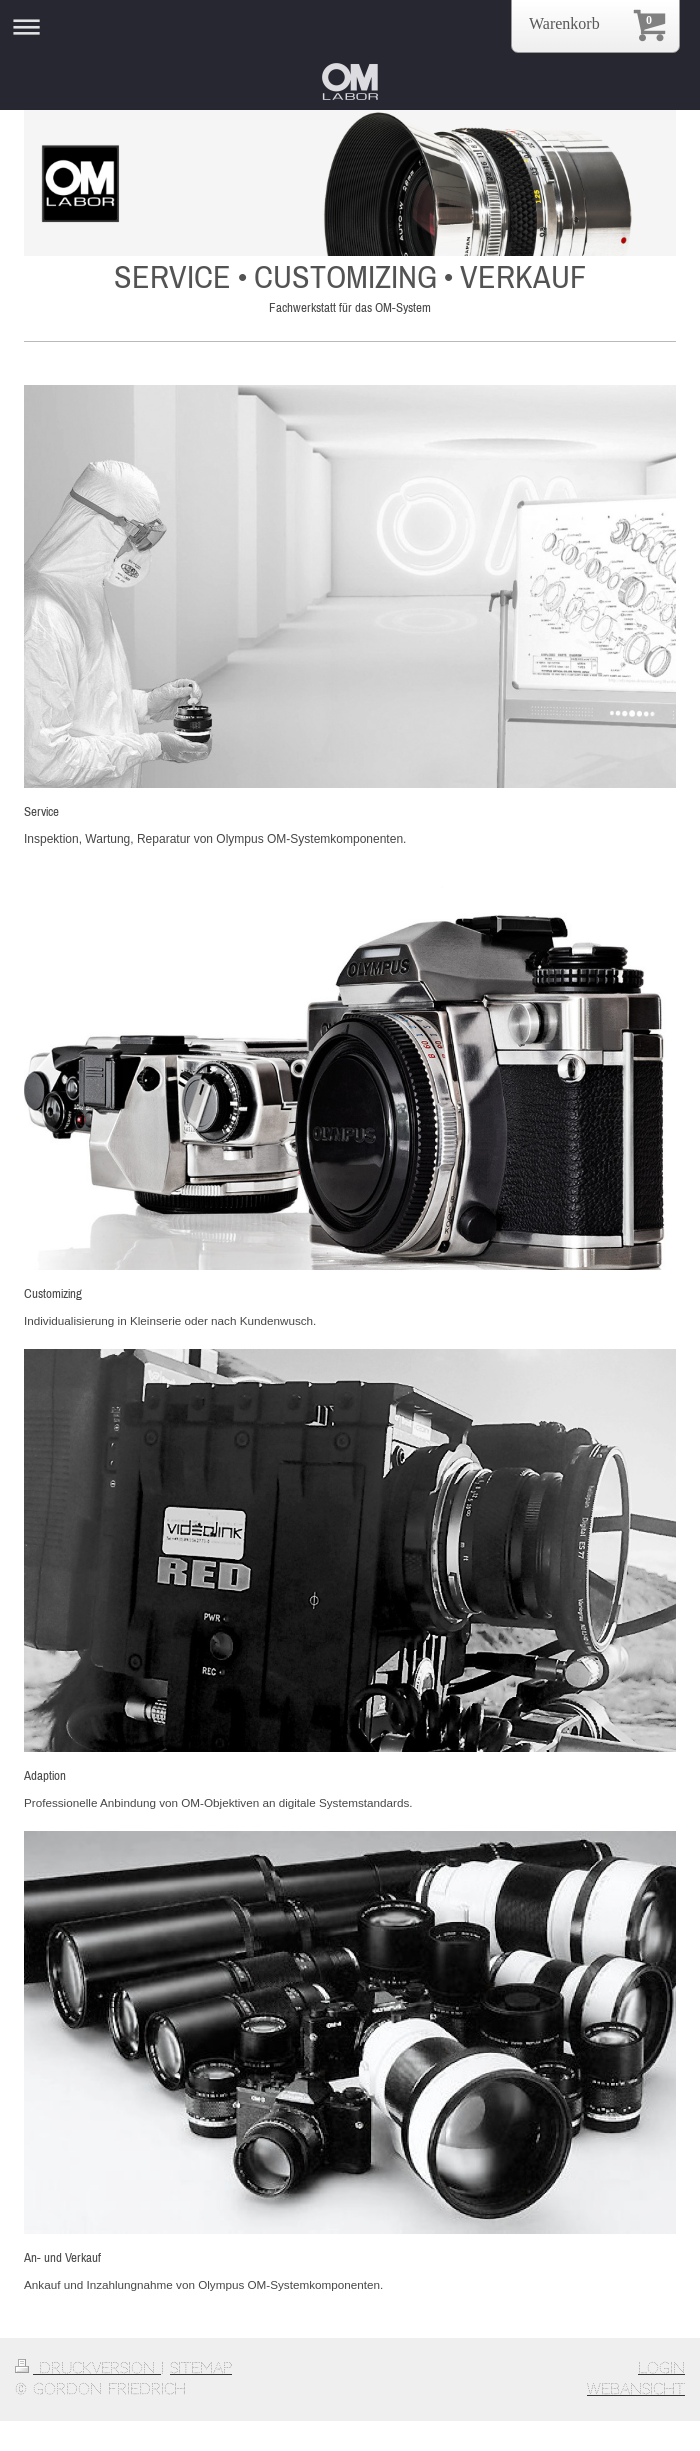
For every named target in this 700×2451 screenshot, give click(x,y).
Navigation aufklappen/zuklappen (350, 26)
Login (661, 2368)
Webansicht (636, 2389)
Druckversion (88, 2368)
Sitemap (201, 2368)
